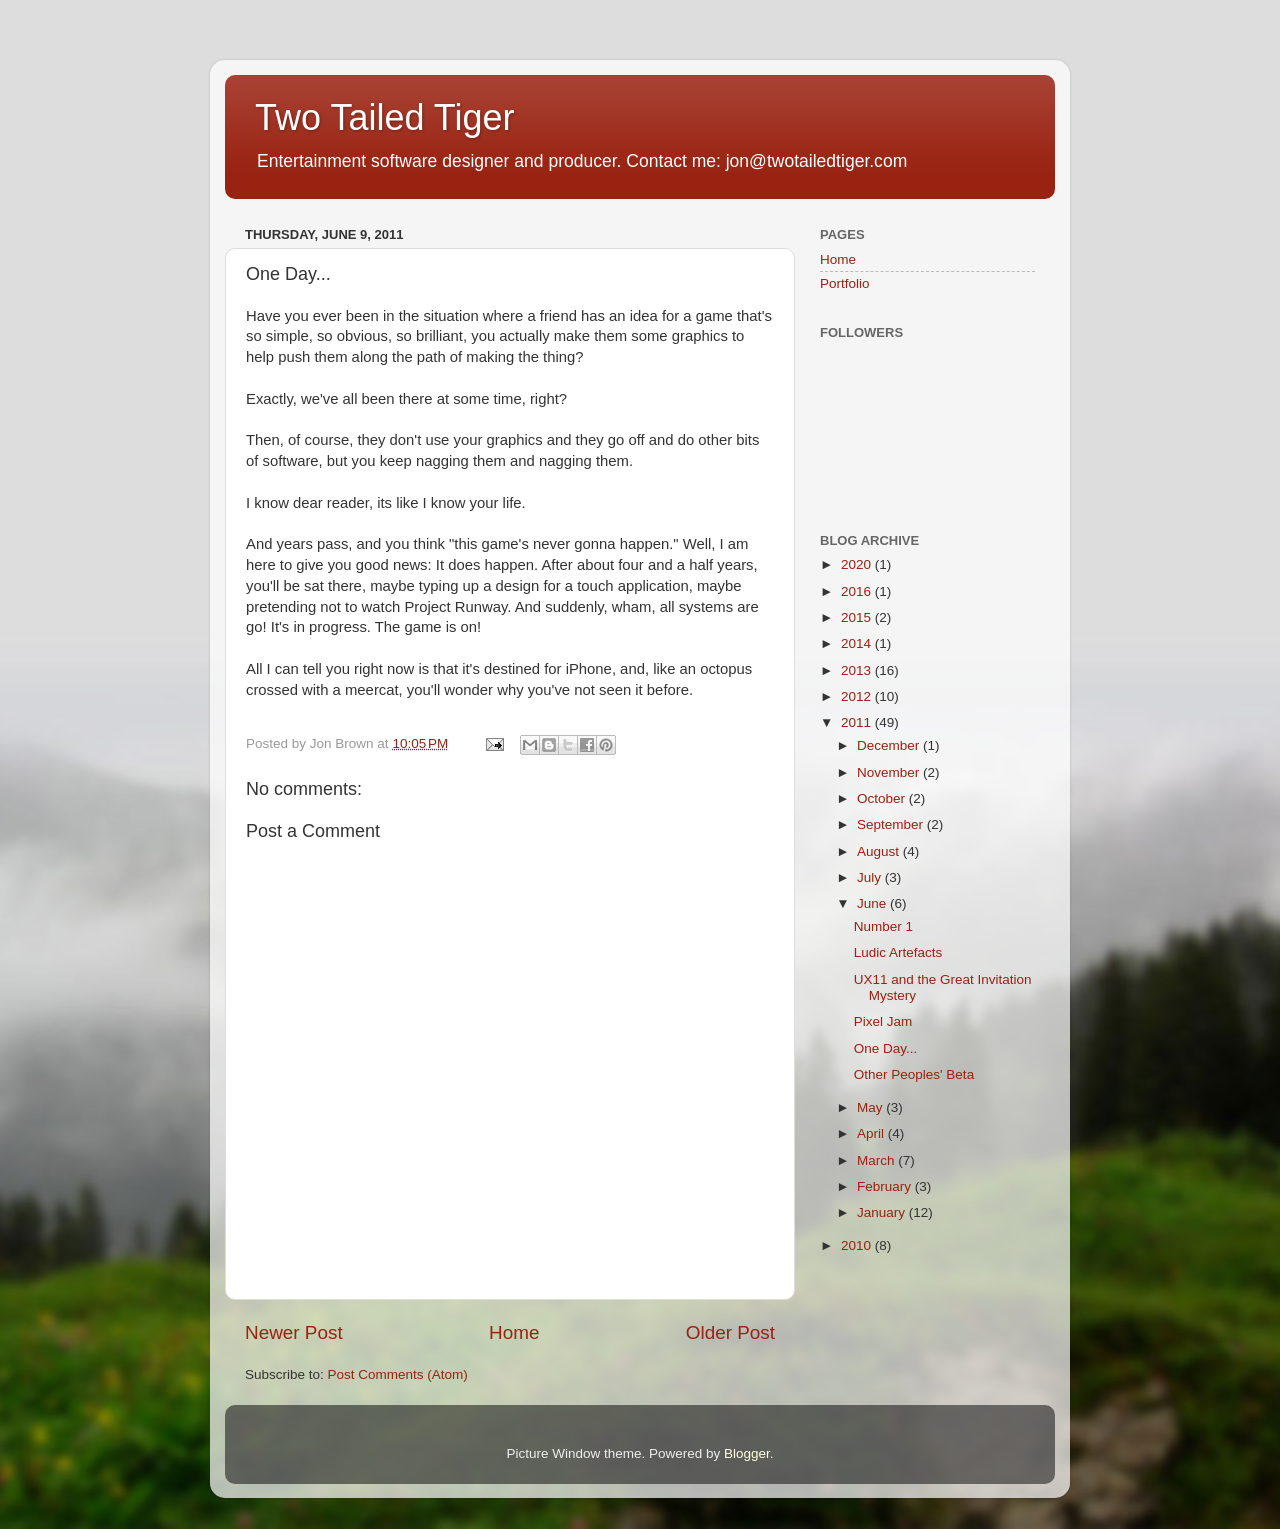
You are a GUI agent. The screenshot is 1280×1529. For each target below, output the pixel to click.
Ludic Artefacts (898, 952)
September (892, 824)
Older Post (730, 1332)
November (890, 772)
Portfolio (845, 283)
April (872, 1133)
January (883, 1212)
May (871, 1107)
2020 (858, 564)
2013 (858, 670)
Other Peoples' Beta (914, 1074)
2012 (858, 696)
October (883, 798)
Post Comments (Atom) (398, 1374)
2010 (858, 1245)
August (880, 851)
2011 (858, 722)
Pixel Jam (883, 1021)
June (873, 903)
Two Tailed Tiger (384, 117)
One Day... (886, 1048)
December (890, 745)
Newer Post (294, 1332)
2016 (858, 591)
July (871, 877)
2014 (858, 643)
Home (514, 1332)
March (877, 1160)
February (886, 1186)
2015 (858, 617)
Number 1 (883, 926)
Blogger (747, 1453)
